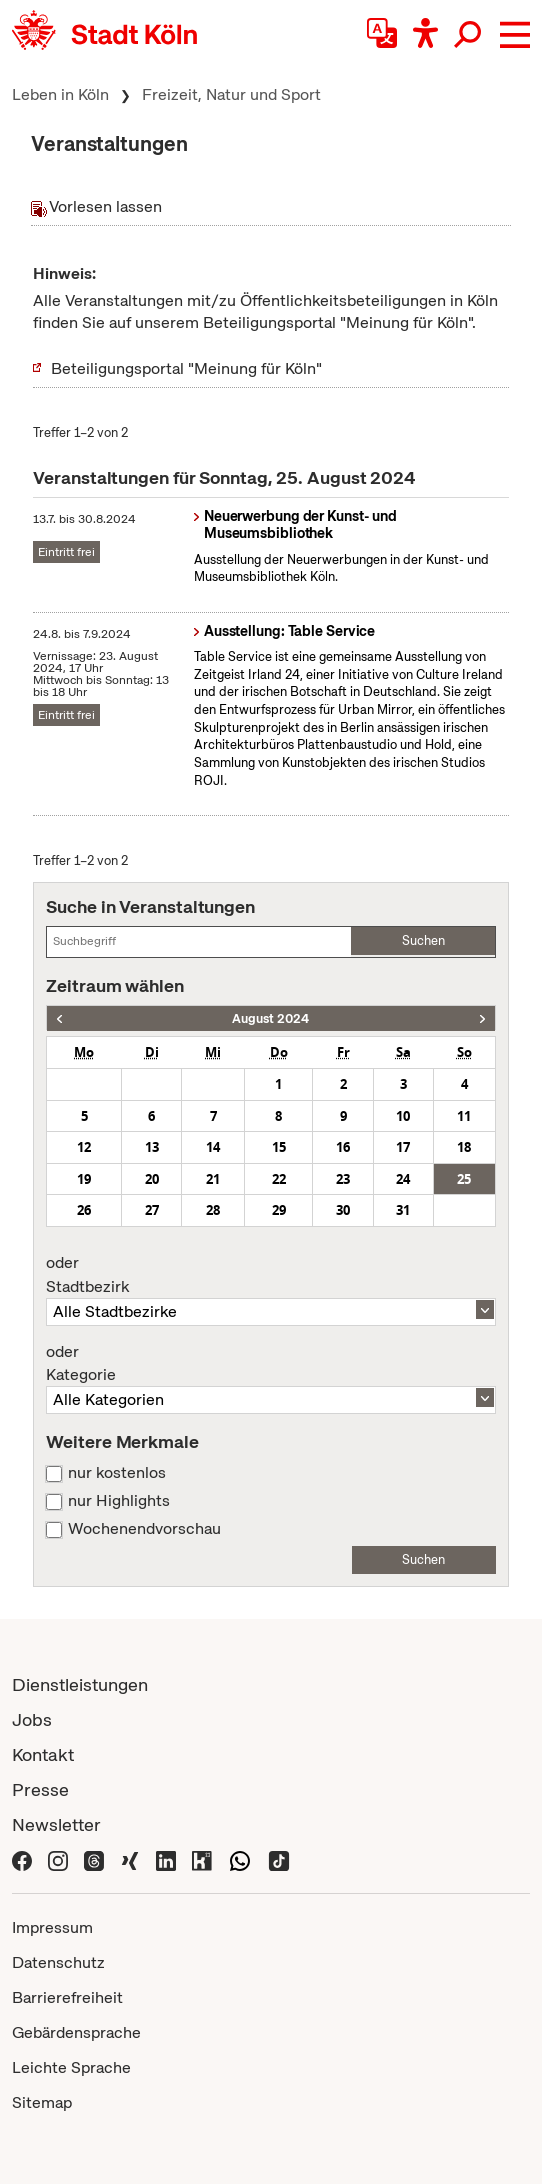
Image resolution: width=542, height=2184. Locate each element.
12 (84, 1147)
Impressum (52, 1927)
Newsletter (56, 1824)
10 (403, 1116)
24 (403, 1179)
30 (343, 1210)
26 (84, 1210)
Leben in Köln (60, 94)
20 (152, 1179)
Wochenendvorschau (144, 1529)
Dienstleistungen (80, 1684)
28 (213, 1210)
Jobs (32, 1719)
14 (213, 1147)
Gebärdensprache (76, 2032)
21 (213, 1179)
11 (464, 1116)
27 (152, 1210)
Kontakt (43, 1754)
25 (464, 1179)
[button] (515, 35)
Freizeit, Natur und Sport (231, 94)
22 (279, 1179)
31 (403, 1210)
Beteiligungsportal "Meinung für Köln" (186, 368)
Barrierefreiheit (67, 1997)
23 (343, 1179)
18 (464, 1147)
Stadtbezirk (270, 1275)
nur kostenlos (117, 1473)
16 (343, 1147)
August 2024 (270, 1018)
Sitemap (42, 2102)
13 (152, 1147)
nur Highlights (119, 1501)
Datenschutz (58, 1962)
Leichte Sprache (71, 2067)
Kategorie (270, 1364)
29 (279, 1210)
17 (403, 1147)
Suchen (423, 940)
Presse (40, 1789)
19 (84, 1179)
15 (279, 1147)
